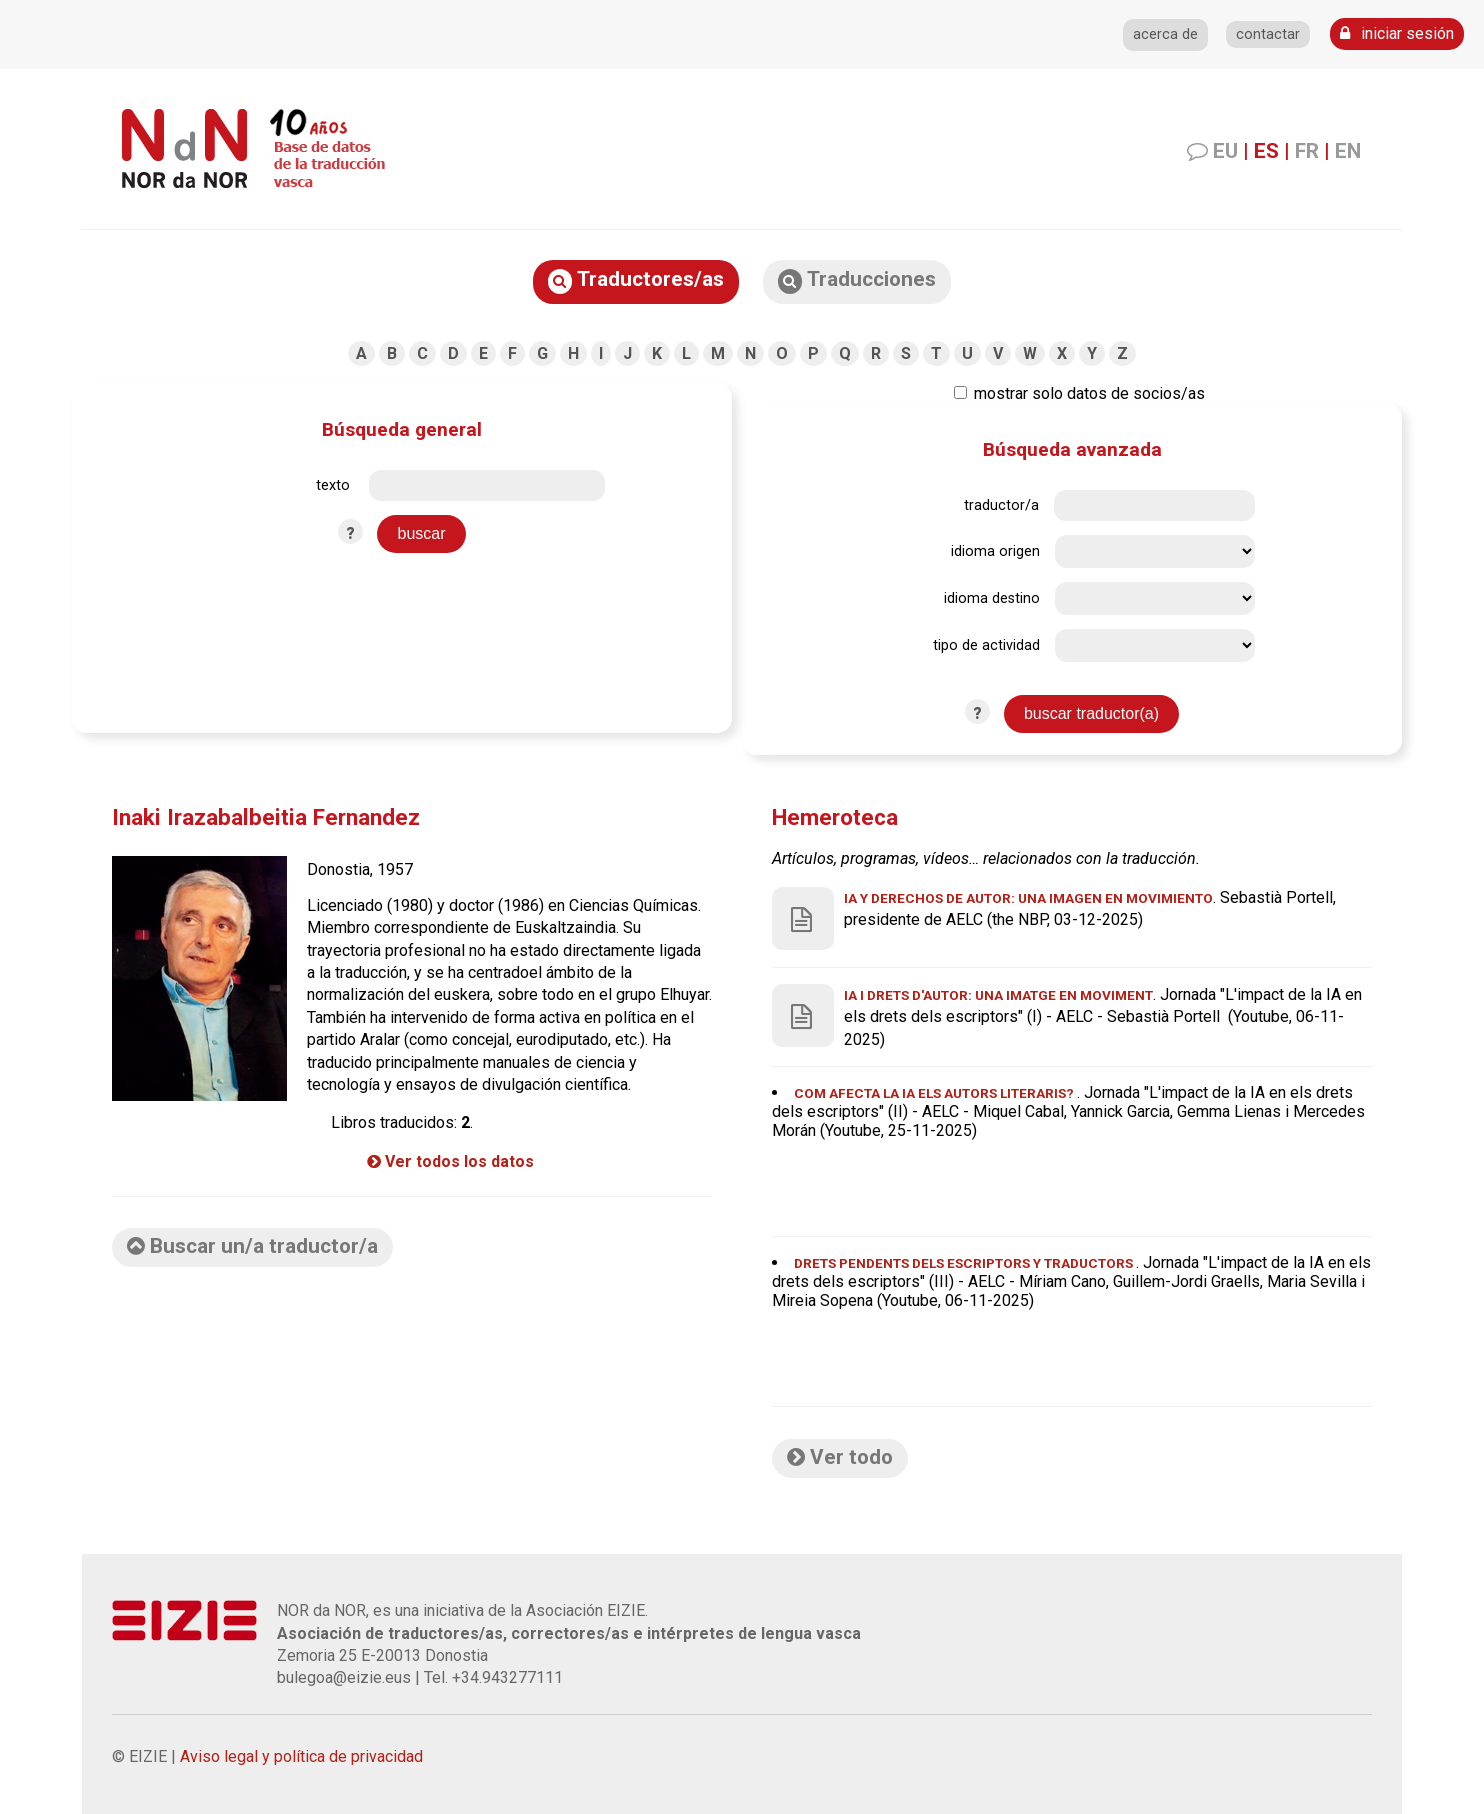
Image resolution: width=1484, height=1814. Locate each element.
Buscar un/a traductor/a (252, 1246)
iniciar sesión (1397, 33)
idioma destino (992, 598)
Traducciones (857, 280)
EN (1348, 151)
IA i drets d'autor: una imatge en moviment (998, 995)
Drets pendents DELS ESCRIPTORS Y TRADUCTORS (965, 1263)
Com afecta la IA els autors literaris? (935, 1093)
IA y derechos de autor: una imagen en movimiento (1028, 898)
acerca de (1165, 34)
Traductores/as (636, 280)
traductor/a (1001, 505)
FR (1307, 151)
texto (333, 485)
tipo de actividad (986, 645)
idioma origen (995, 551)
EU (1225, 151)
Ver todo (840, 1457)
